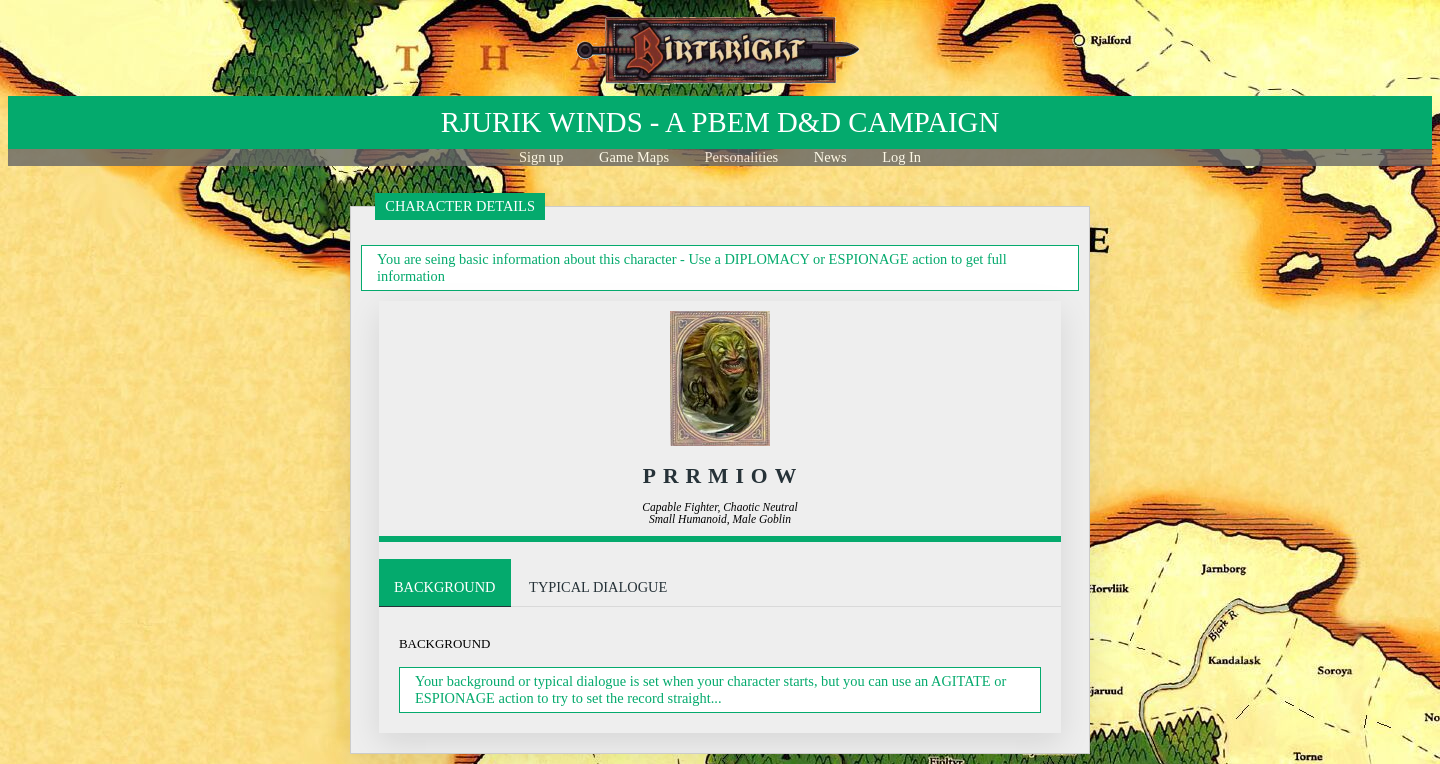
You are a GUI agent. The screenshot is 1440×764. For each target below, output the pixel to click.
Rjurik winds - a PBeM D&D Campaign (720, 122)
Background (445, 587)
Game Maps (634, 157)
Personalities (742, 157)
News (830, 157)
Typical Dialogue (598, 587)
